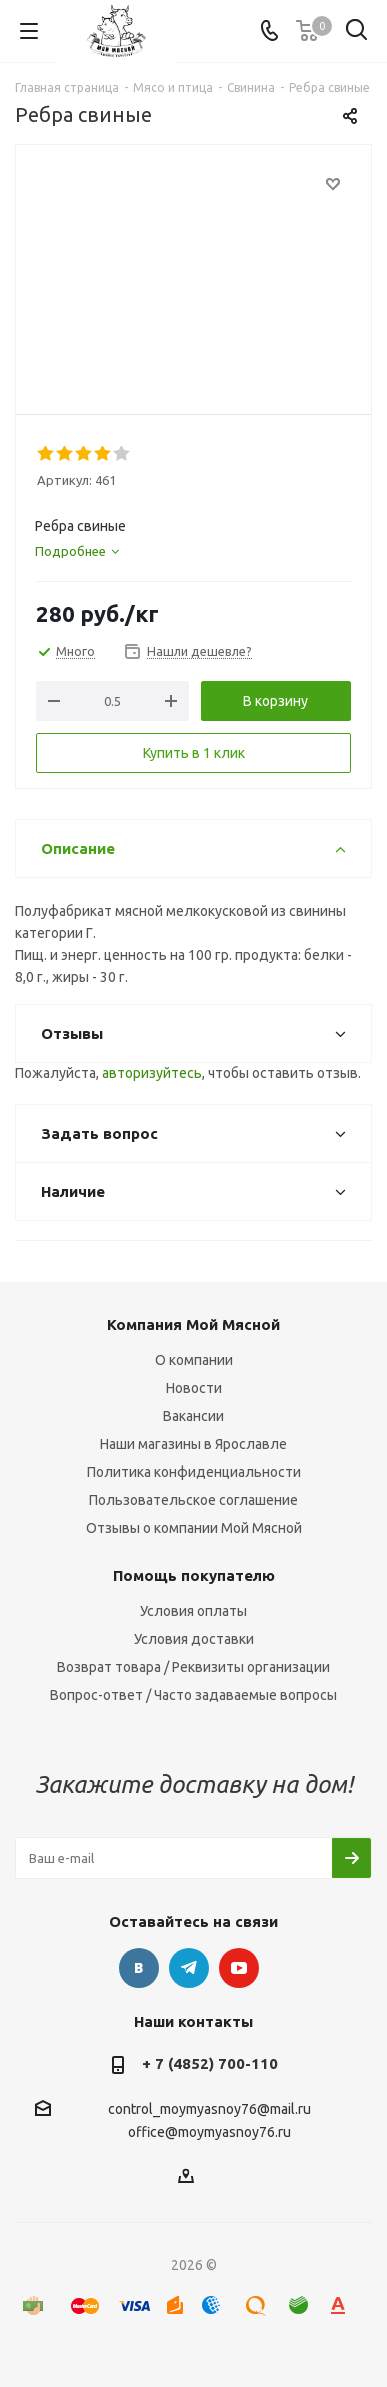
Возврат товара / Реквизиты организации (193, 1667)
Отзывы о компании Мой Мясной (194, 1528)
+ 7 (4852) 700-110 (210, 2063)
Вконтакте (139, 1968)
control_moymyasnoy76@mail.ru (209, 2109)
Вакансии (193, 1416)
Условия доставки (194, 1639)
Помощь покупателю (194, 1575)
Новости (194, 1388)
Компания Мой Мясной (193, 1324)
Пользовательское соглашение (193, 1500)
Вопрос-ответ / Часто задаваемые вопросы (193, 1695)
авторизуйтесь (152, 1073)
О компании (194, 1360)
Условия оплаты (193, 1611)
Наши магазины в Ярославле (193, 1444)
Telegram (189, 1968)
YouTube (239, 1968)
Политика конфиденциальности (194, 1472)
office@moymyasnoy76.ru (209, 2133)
